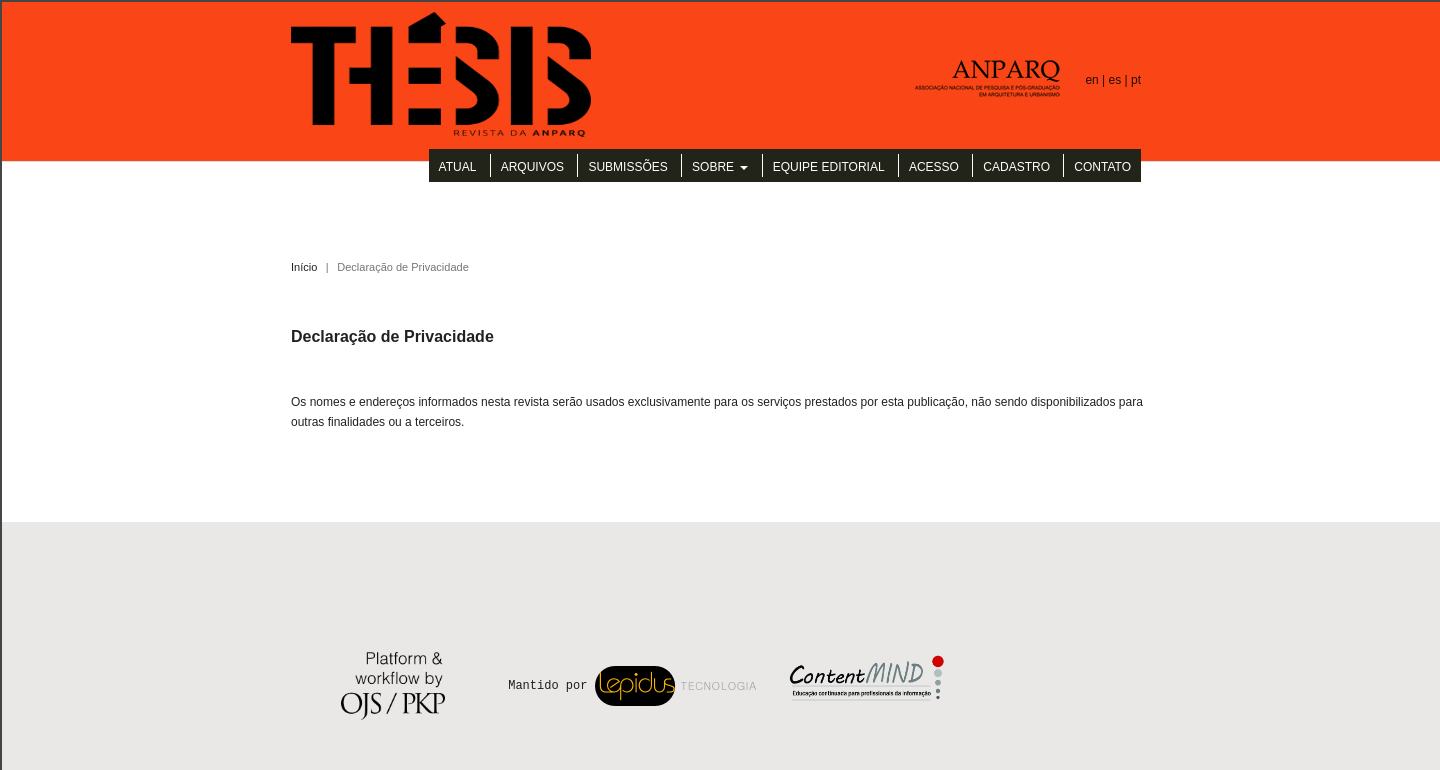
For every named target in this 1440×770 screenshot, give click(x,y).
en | (1096, 80)
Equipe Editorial (829, 167)
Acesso (934, 167)
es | (1120, 80)
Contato (1102, 167)
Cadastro (1016, 167)
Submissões (627, 167)
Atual (458, 167)
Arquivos (532, 167)
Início (304, 267)
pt (1136, 80)
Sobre (714, 167)
